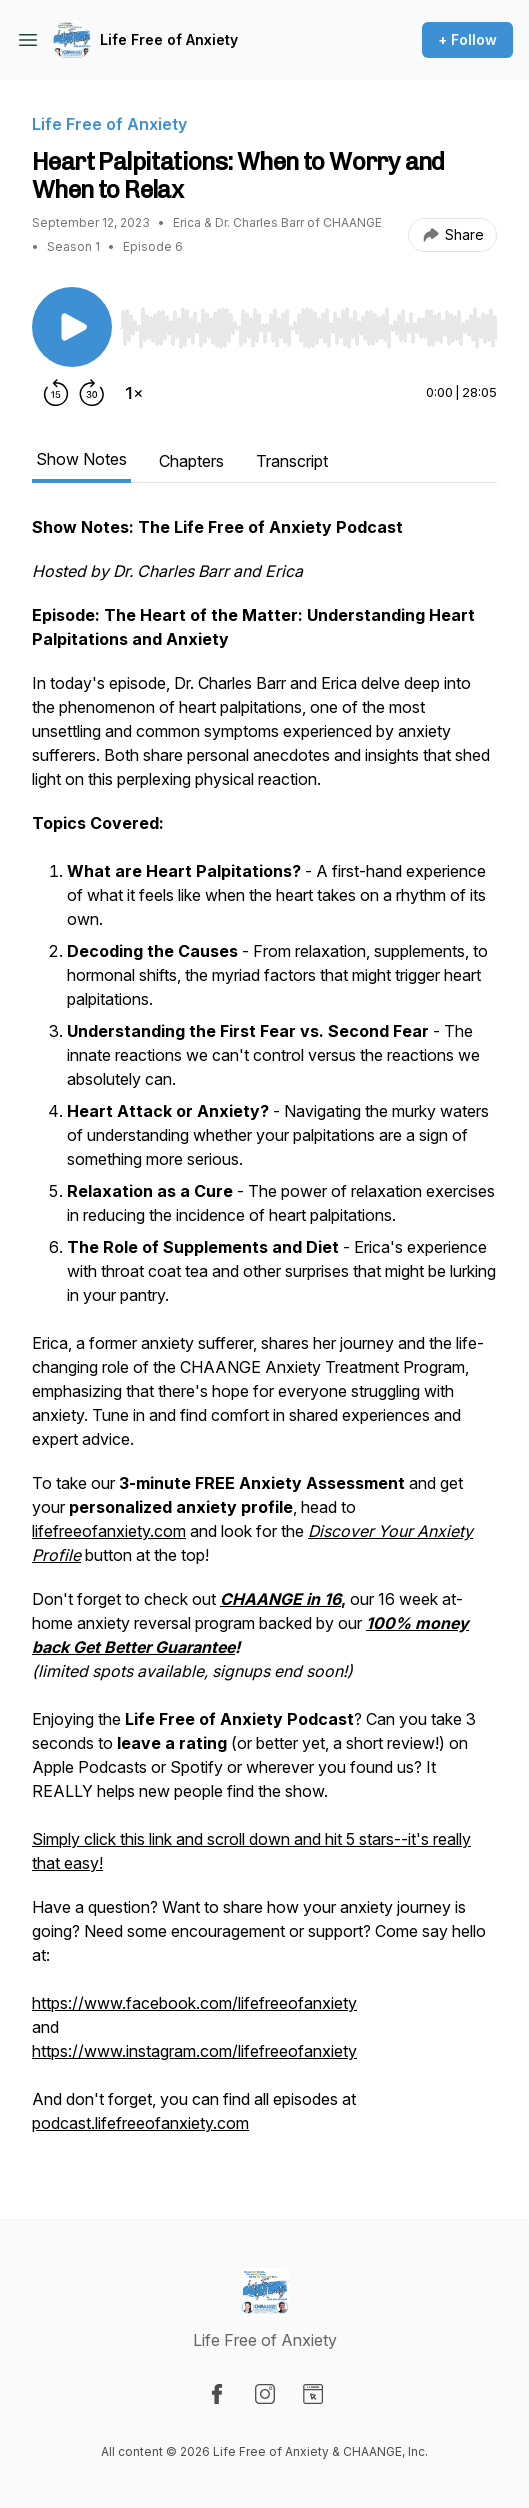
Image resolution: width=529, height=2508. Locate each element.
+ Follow (467, 39)
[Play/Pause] (72, 327)
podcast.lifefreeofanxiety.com (140, 2123)
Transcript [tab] (292, 461)
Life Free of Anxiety (169, 39)
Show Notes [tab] (81, 459)
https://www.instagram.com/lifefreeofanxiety (194, 2051)
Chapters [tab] (191, 461)
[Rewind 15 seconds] (56, 393)
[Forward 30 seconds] (92, 393)
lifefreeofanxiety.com (109, 1531)
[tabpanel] (264, 1335)
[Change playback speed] (134, 393)
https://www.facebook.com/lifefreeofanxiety (194, 2003)
